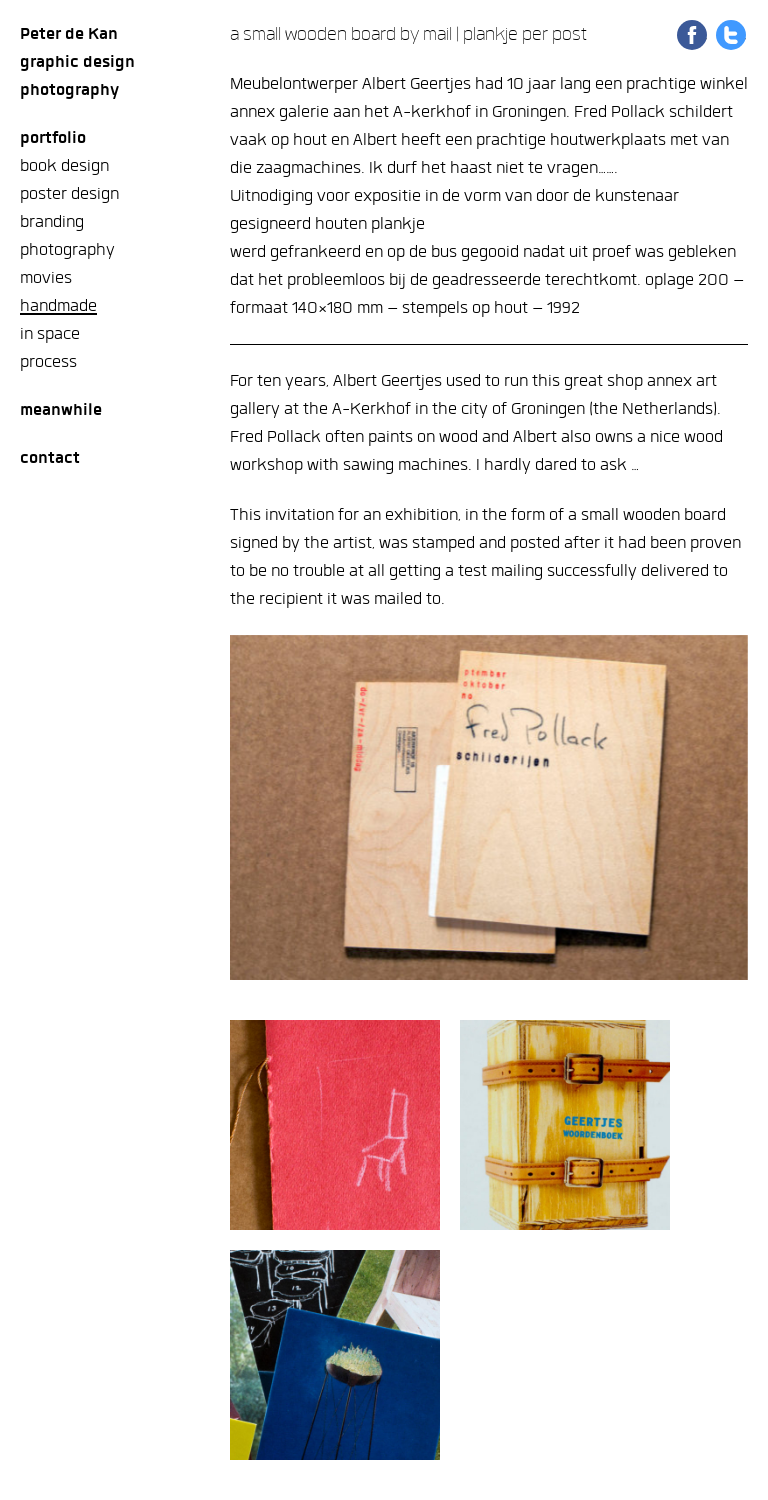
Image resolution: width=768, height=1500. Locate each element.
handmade (58, 305)
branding (52, 221)
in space (50, 333)
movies (46, 277)
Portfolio (53, 137)
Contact (50, 457)
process (48, 361)
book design (64, 165)
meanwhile (61, 409)
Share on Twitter (731, 35)
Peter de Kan (69, 33)
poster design (69, 193)
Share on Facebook (692, 35)
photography (67, 249)
